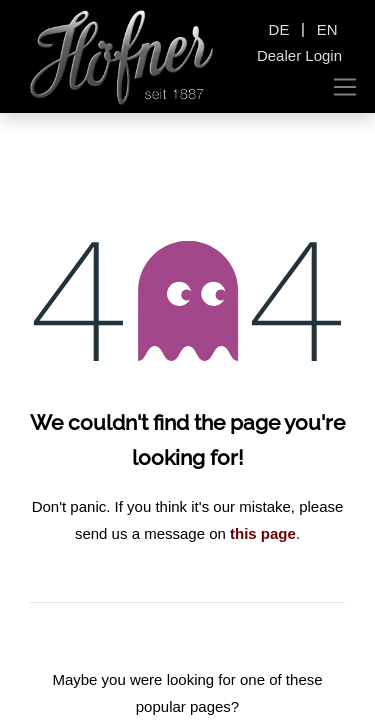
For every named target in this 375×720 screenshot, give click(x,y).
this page (263, 533)
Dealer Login (299, 55)
